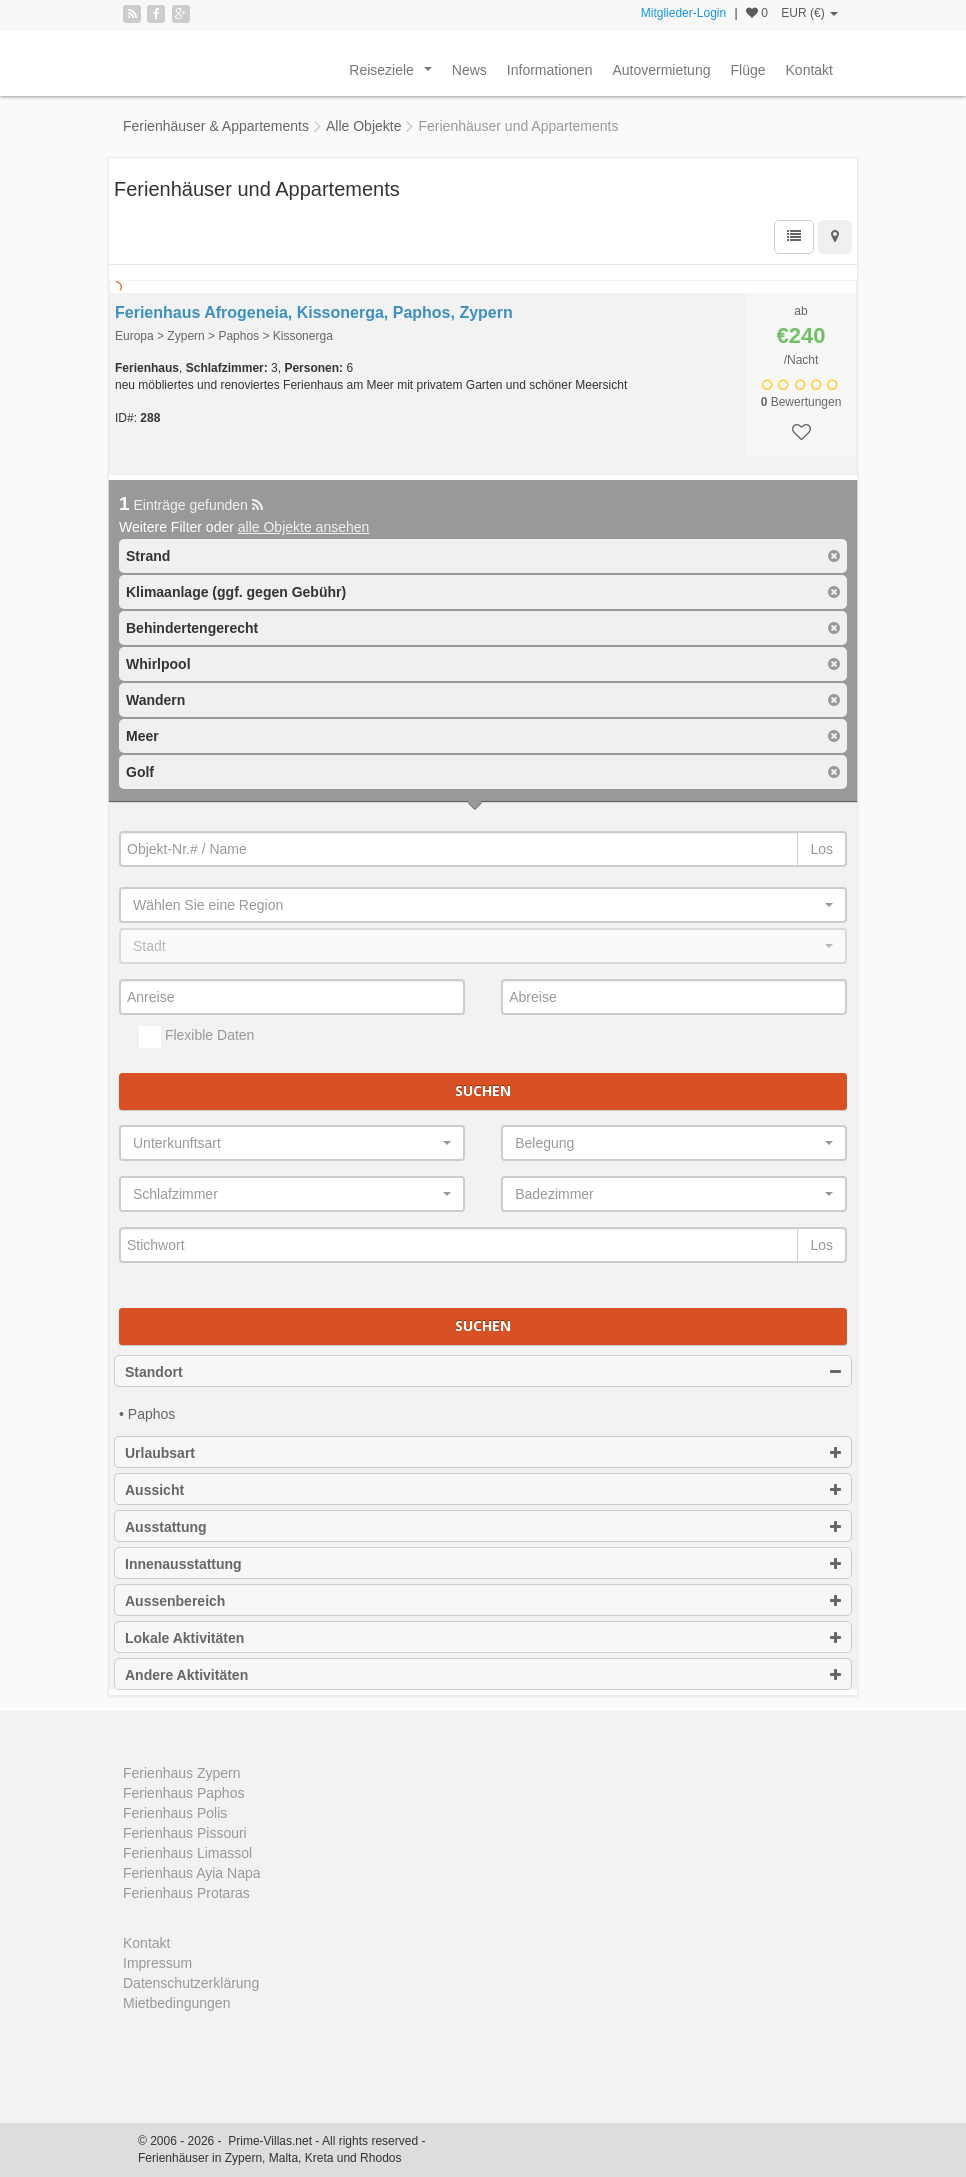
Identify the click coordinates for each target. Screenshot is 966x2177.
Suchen (483, 1090)
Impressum (157, 1963)
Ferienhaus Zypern (182, 1773)
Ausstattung (483, 1527)
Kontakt (809, 70)
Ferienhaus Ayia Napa (192, 1873)
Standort (483, 1372)
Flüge (747, 70)
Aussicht (483, 1490)
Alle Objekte (363, 126)
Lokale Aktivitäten (483, 1638)
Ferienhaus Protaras (186, 1893)
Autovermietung (661, 70)
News (469, 70)
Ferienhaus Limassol (187, 1853)
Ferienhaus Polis (175, 1813)
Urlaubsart (483, 1453)
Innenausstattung (483, 1564)
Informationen (550, 70)
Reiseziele (394, 75)
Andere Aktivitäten (483, 1675)
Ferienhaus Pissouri (185, 1833)
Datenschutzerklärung (191, 1983)
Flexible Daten (196, 1037)
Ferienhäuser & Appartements (216, 126)
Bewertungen (801, 402)
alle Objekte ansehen (304, 527)
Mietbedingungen (176, 2003)
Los (821, 849)
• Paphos (147, 1414)
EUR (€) (809, 13)
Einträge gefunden (191, 505)
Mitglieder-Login (683, 13)
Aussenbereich (483, 1601)
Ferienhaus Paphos (183, 1793)
